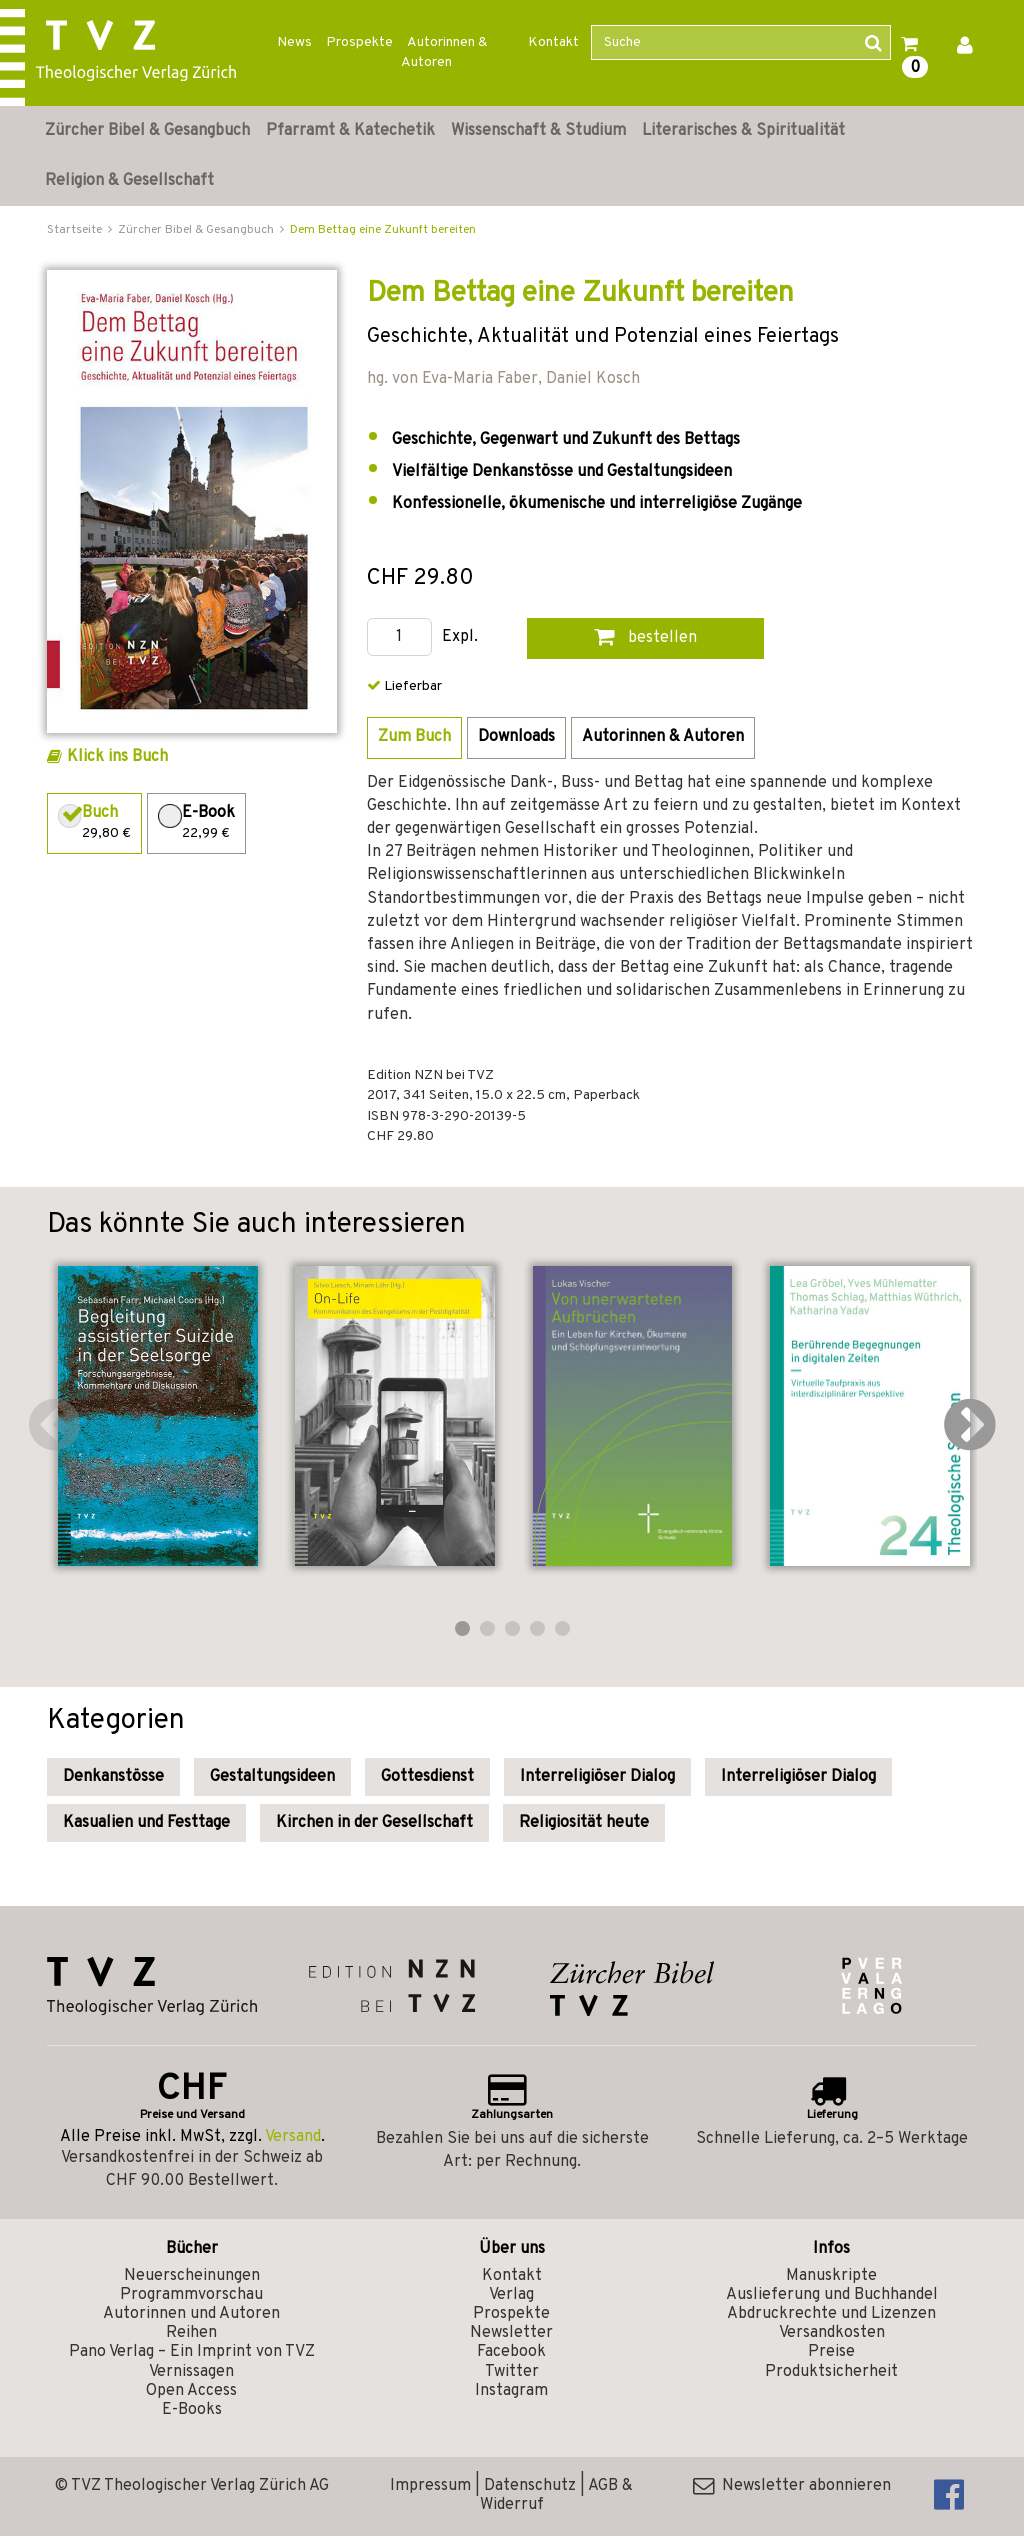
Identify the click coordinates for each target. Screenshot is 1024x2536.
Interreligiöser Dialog (597, 1777)
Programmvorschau (191, 2295)
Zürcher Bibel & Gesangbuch (147, 131)
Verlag (511, 2295)
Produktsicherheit (831, 2372)
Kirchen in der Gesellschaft (374, 1823)
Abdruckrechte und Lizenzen (831, 2314)
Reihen (191, 2333)
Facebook (511, 2352)
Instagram (511, 2391)
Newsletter (511, 2333)
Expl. (460, 637)
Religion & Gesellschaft (129, 181)
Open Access (191, 2391)
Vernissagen (191, 2372)
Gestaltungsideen (272, 1777)
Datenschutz (530, 2486)
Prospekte (359, 42)
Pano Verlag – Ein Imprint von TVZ (192, 2352)
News (294, 42)
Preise (831, 2352)
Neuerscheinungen (192, 2276)
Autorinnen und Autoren (191, 2314)
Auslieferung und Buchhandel (832, 2295)
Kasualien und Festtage (146, 1823)
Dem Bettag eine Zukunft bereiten (383, 230)
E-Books (192, 2410)
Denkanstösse (113, 1777)
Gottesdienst (427, 1777)
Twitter (512, 2372)
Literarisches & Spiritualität (743, 131)
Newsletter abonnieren (792, 2486)
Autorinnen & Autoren (444, 52)
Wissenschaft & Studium (538, 131)
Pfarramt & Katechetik (350, 131)
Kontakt (553, 42)
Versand (293, 2137)
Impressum (430, 2486)
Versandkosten (832, 2333)
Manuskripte (831, 2276)
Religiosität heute (584, 1823)
